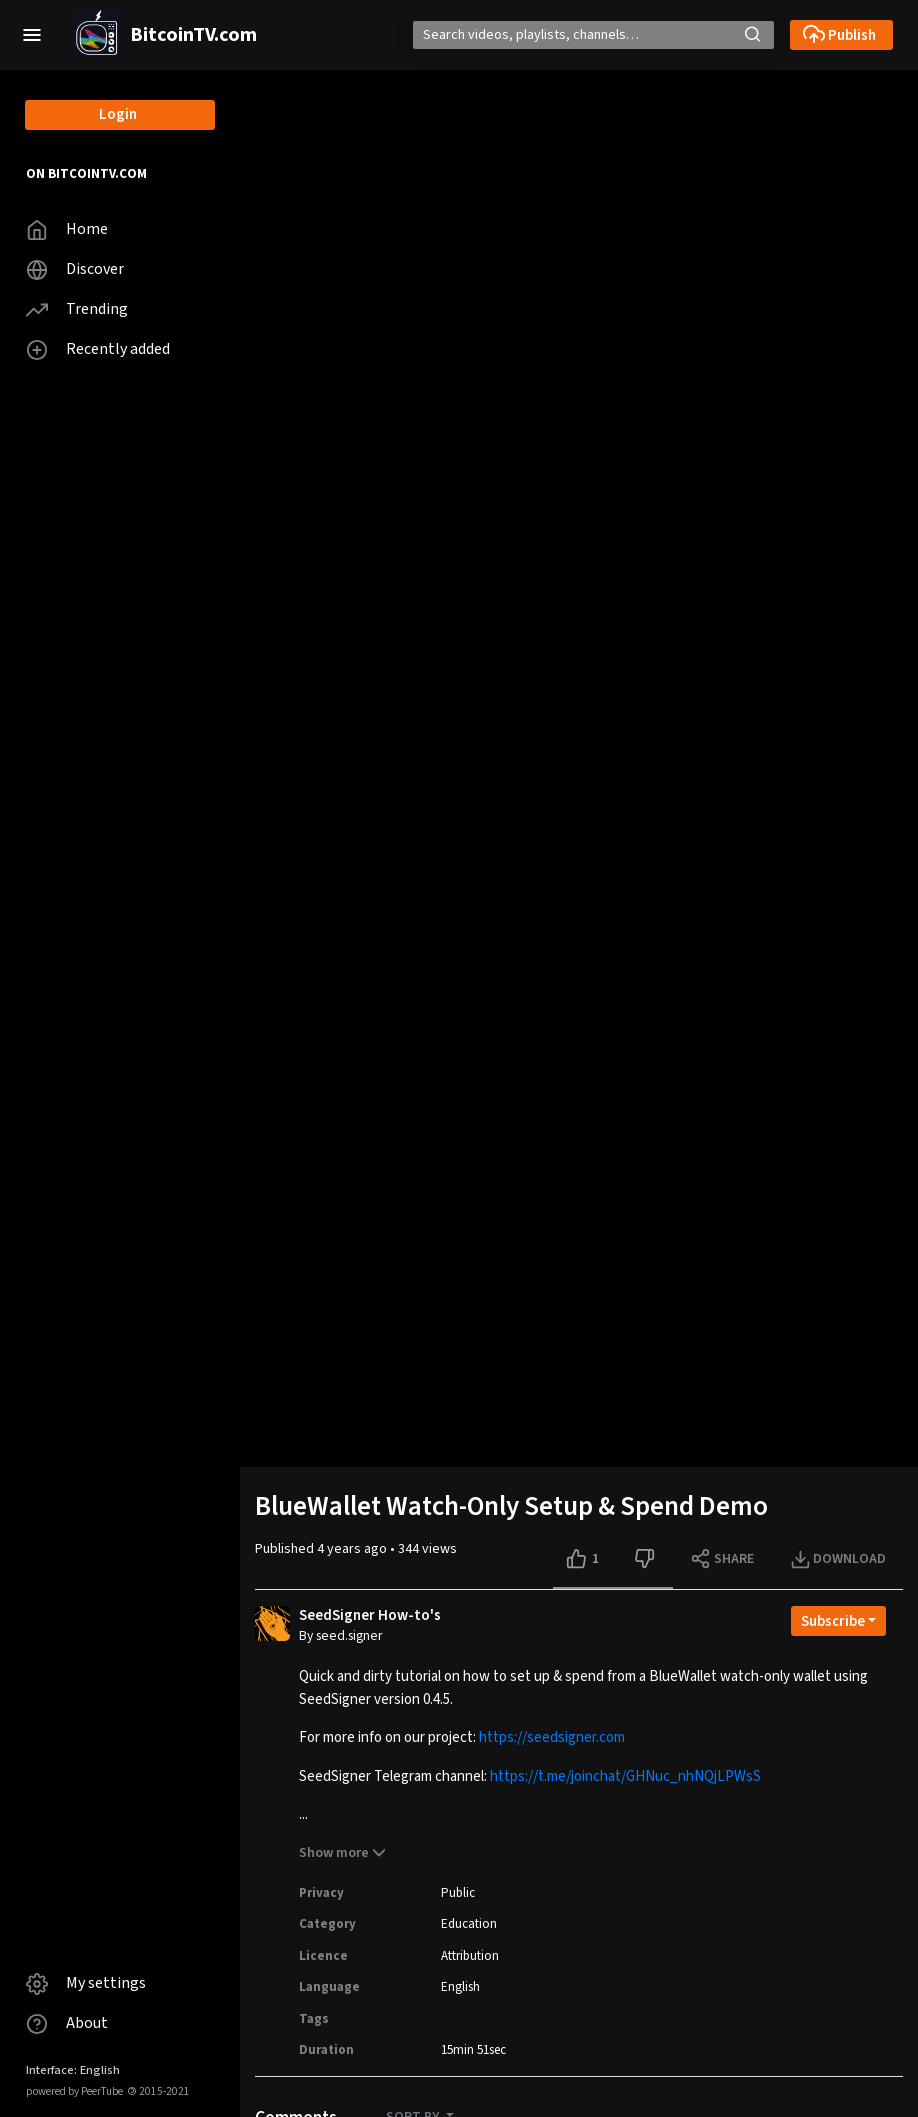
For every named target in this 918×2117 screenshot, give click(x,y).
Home (67, 229)
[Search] (587, 35)
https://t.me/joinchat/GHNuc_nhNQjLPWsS (625, 1776)
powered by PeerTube (74, 2091)
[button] (32, 35)
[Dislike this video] (646, 1559)
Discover (75, 269)
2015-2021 (158, 2091)
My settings (86, 1983)
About (67, 2023)
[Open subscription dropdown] (838, 1621)
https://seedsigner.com (552, 1737)
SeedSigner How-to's (370, 1616)
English (460, 1987)
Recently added (98, 349)
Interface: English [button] (73, 2070)
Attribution (470, 1956)
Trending (77, 309)
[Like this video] (587, 1559)
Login (118, 114)
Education (469, 1924)
